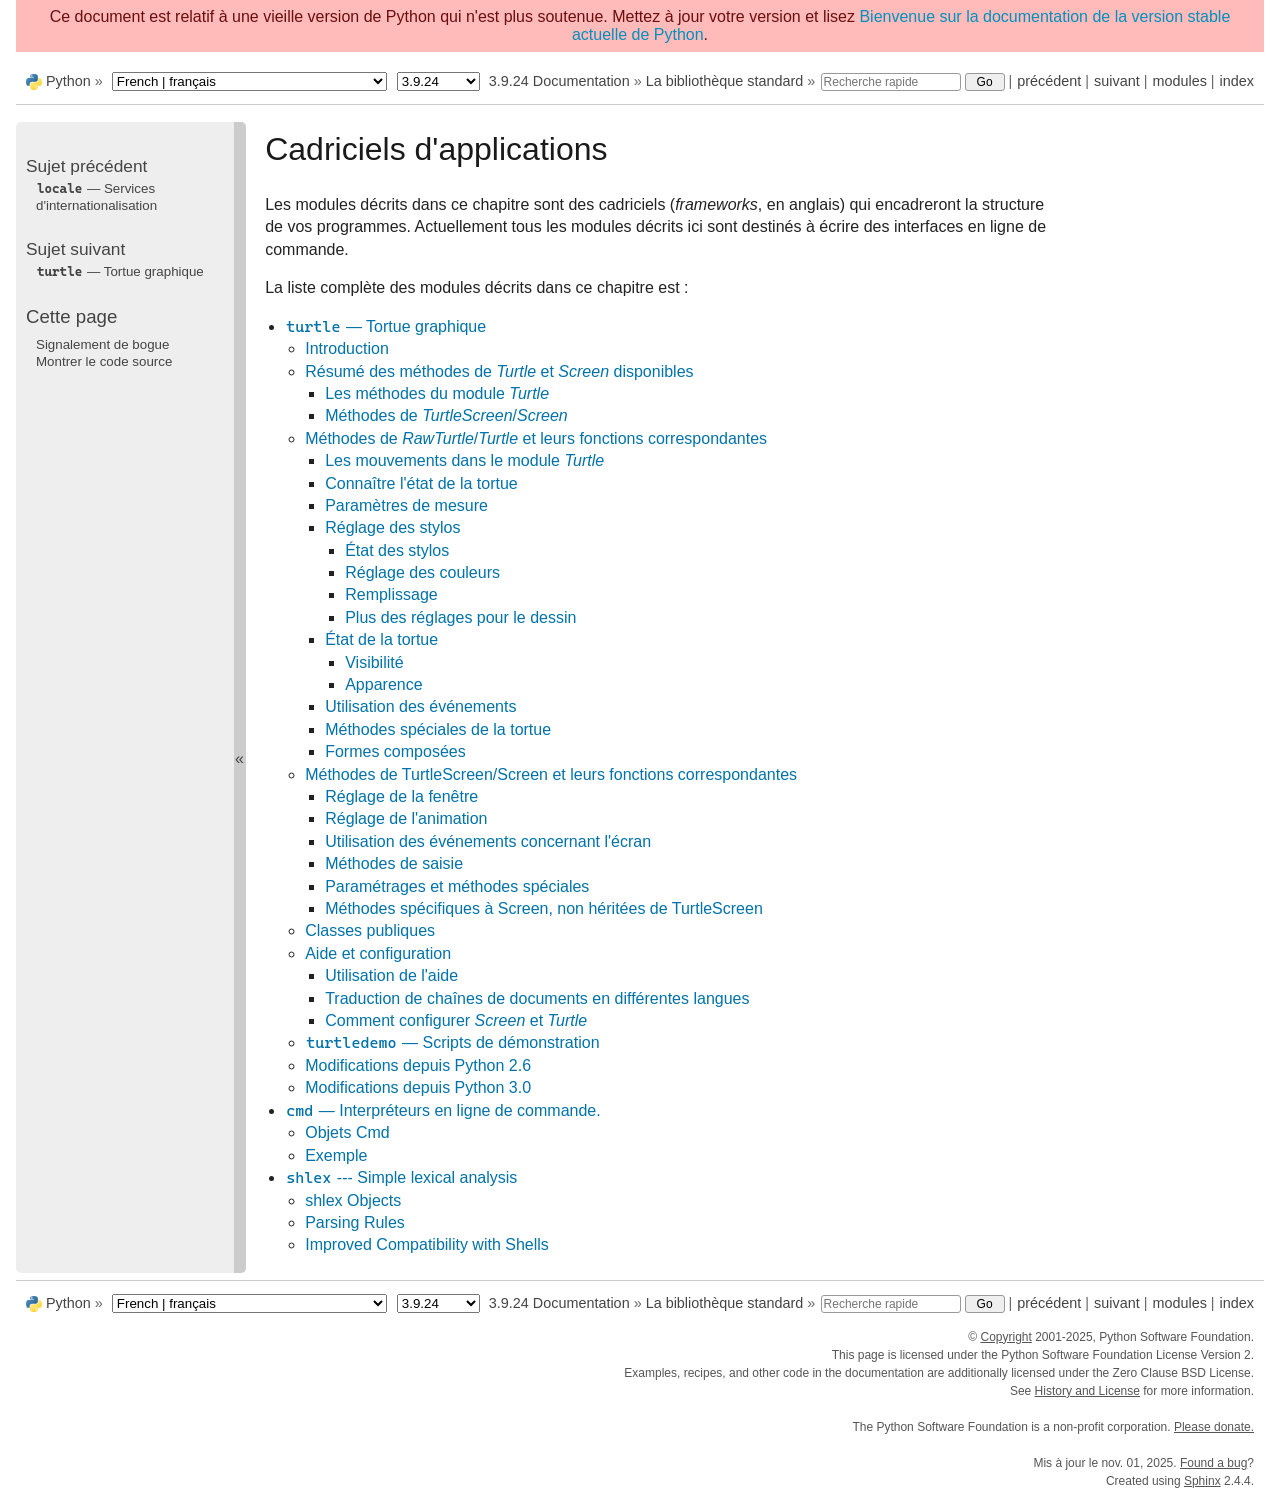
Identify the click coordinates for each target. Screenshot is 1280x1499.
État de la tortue (381, 639)
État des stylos (397, 550)
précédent (1049, 81)
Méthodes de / (446, 415)
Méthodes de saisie (394, 863)
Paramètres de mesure (406, 505)
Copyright (1005, 1337)
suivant (1117, 81)
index (1237, 81)
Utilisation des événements (420, 706)
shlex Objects (353, 1200)
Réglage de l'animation (406, 818)
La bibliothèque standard (725, 81)
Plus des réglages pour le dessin (460, 617)
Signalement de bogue (102, 344)
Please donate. (1214, 1427)
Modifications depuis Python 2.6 (418, 1065)
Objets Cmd (347, 1132)
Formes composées (395, 751)
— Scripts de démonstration (452, 1042)
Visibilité (374, 662)
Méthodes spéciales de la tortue (438, 729)
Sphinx (1202, 1481)
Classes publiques (370, 930)
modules (1179, 81)
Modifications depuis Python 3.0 (418, 1087)
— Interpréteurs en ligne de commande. (443, 1110)
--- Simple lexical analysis (401, 1177)
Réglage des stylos (392, 527)
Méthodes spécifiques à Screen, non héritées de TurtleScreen (544, 908)
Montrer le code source (104, 361)
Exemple (336, 1155)
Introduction (347, 348)
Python (68, 81)
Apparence (383, 684)
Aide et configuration (378, 953)
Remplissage (391, 594)
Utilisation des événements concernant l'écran (488, 841)
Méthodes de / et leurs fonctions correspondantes (536, 438)
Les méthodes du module (437, 393)
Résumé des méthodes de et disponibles (499, 371)
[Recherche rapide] (891, 82)
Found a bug (1213, 1463)
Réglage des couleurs (422, 572)
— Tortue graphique (385, 326)
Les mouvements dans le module (464, 460)
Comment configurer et (456, 1020)
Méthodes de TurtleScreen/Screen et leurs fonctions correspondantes (551, 774)
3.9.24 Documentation (559, 81)
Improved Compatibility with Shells (427, 1244)
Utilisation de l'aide (391, 975)
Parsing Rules (355, 1222)
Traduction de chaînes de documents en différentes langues (537, 998)
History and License (1087, 1391)
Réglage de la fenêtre (401, 796)
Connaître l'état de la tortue (421, 483)
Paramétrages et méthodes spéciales (457, 886)
